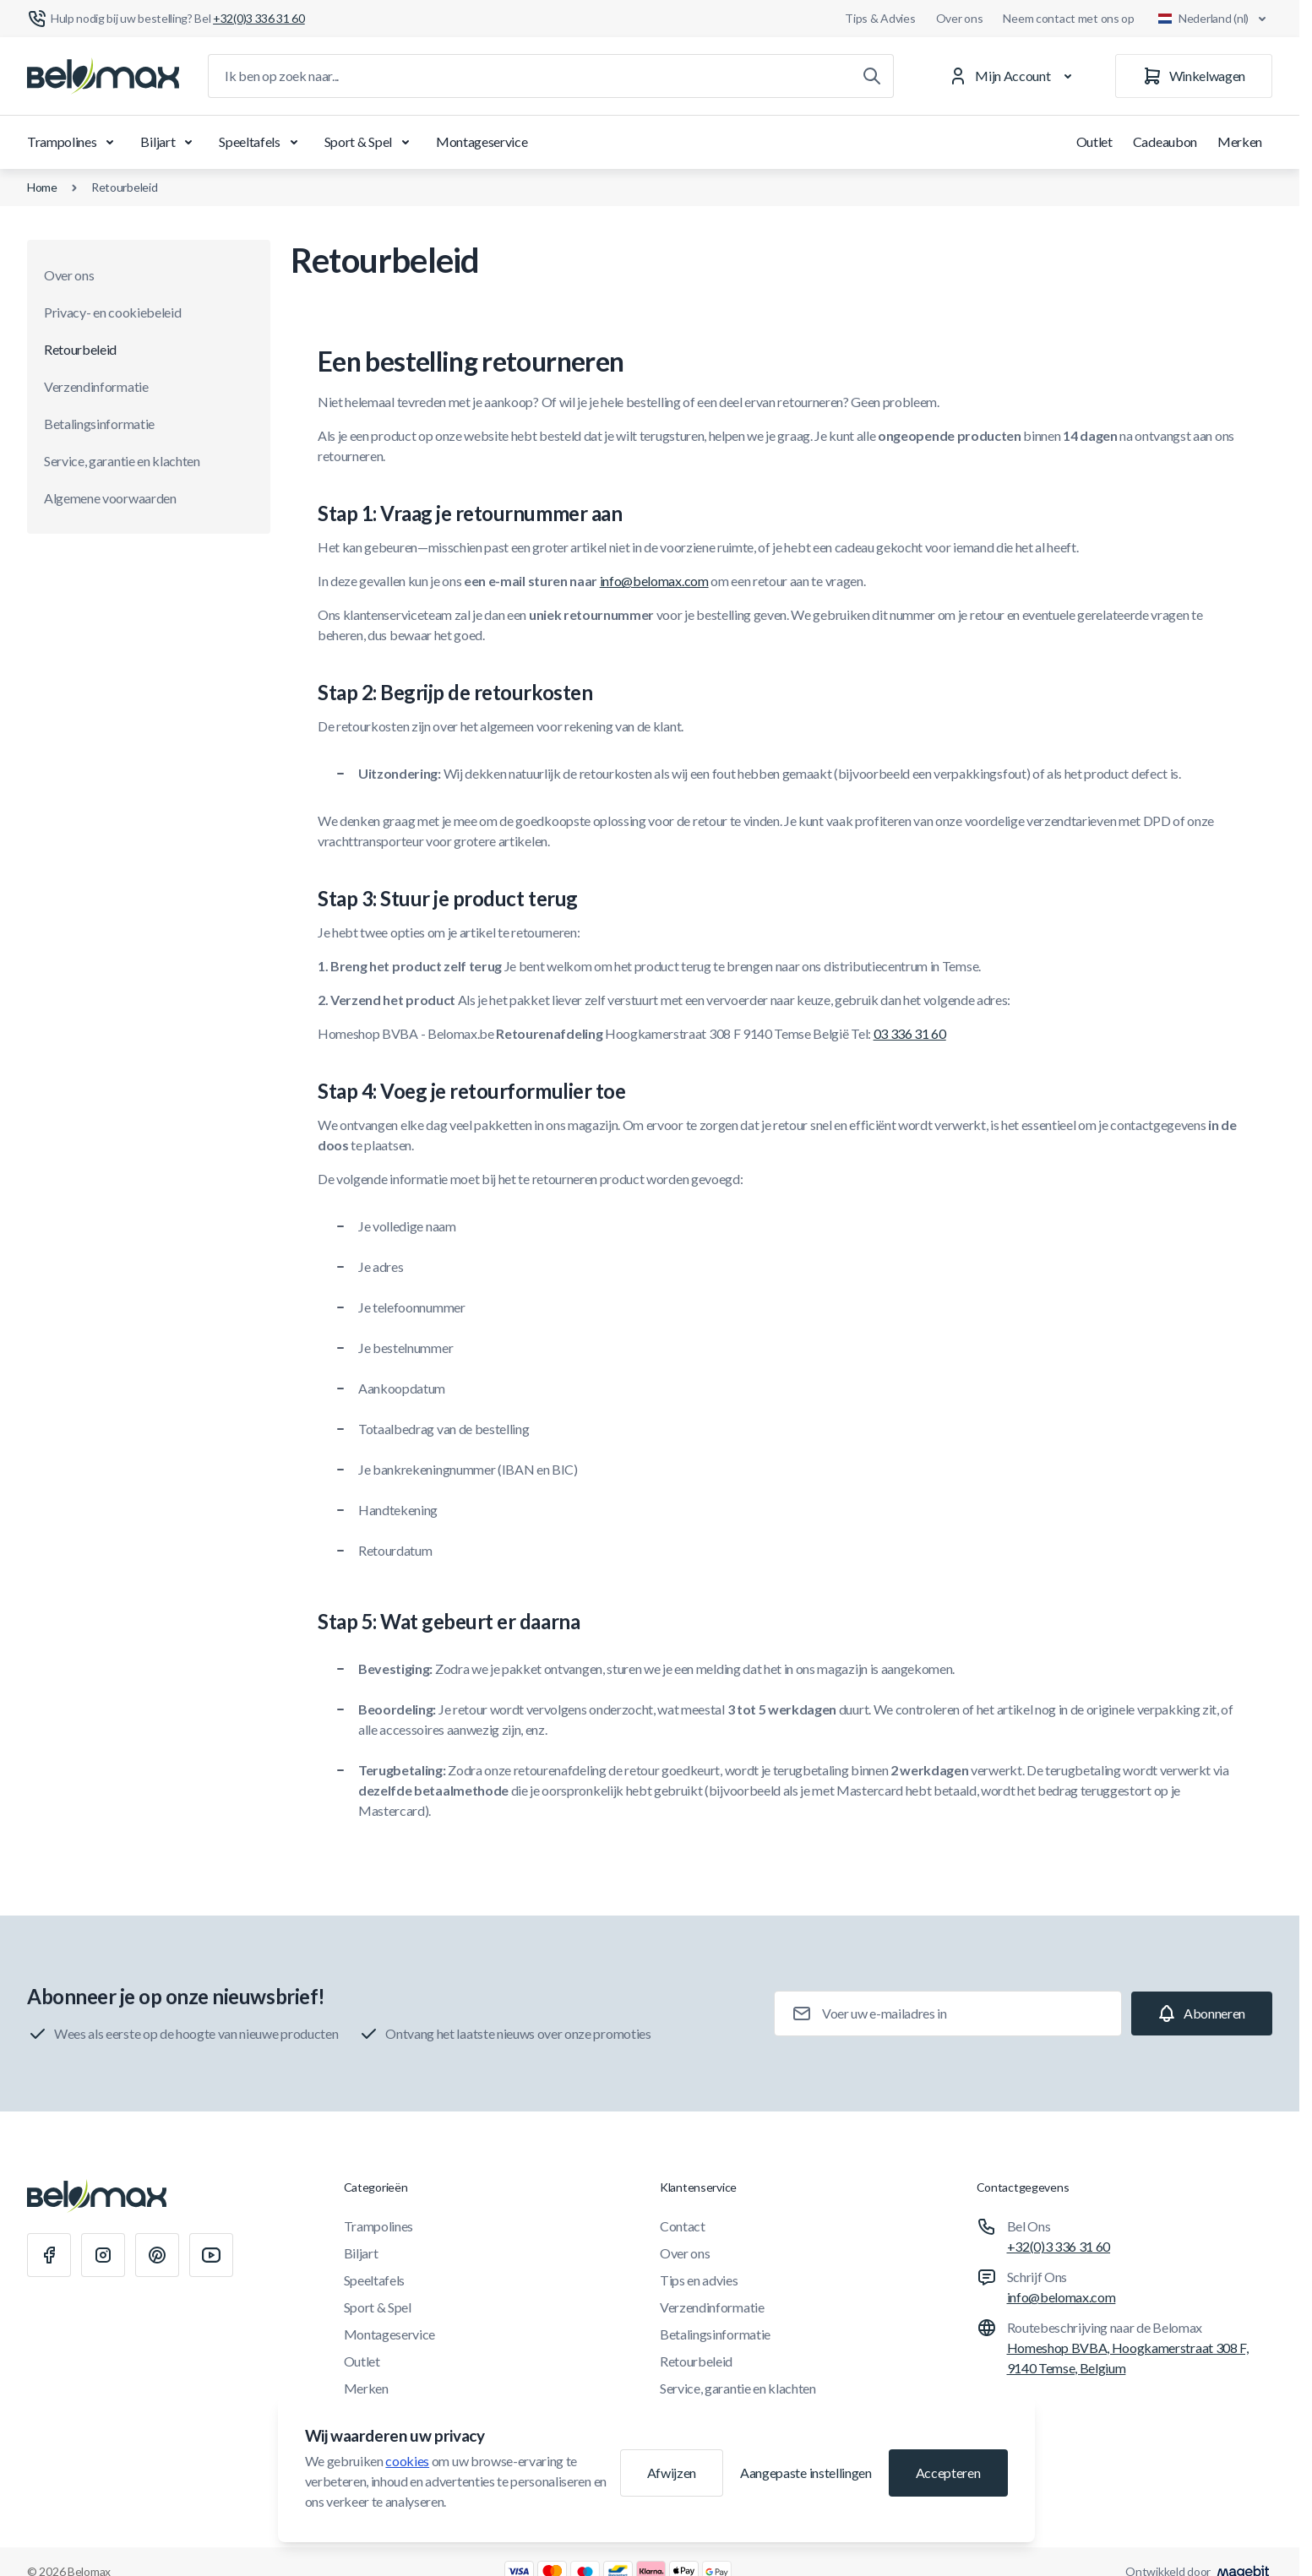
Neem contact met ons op (1069, 18)
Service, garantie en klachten (122, 461)
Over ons (959, 18)
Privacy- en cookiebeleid (112, 312)
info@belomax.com (654, 581)
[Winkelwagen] (1193, 76)
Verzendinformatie (96, 386)
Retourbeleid (124, 187)
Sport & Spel (370, 142)
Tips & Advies (880, 18)
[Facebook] (49, 2255)
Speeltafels (261, 142)
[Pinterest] (157, 2255)
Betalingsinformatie (99, 424)
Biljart (169, 142)
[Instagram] (103, 2255)
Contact (682, 2226)
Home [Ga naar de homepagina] (42, 187)
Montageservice (482, 141)
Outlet (1094, 141)
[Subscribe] (1201, 2013)
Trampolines (73, 142)
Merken (1239, 141)
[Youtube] (211, 2255)
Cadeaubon (1165, 141)
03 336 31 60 (910, 1033)
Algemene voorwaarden (110, 498)
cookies (407, 2461)
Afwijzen (671, 2473)
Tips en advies (699, 2280)
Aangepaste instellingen (806, 2473)
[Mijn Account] (1013, 76)
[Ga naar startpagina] (103, 76)
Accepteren (948, 2473)
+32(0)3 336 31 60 (1059, 2246)
